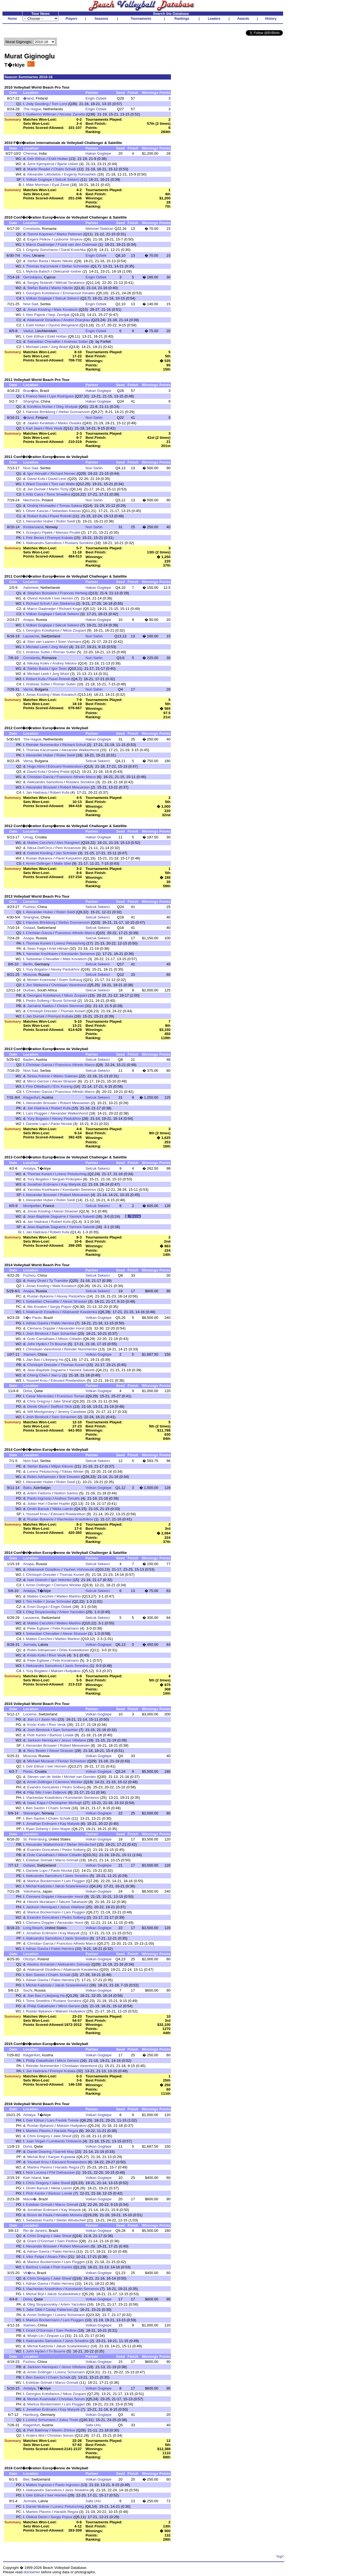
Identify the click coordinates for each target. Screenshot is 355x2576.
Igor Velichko (60, 1580)
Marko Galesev (65, 1076)
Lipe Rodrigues (61, 396)
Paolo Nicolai (61, 1124)
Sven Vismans (69, 642)
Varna (28, 689)
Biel (26, 2479)
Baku (27, 1488)
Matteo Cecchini (40, 843)
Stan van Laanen (41, 642)
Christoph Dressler (42, 1011)
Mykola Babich (38, 271)
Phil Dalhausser (62, 2172)
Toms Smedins (58, 494)
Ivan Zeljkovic (56, 1792)
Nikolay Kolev (38, 663)
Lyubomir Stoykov (68, 239)
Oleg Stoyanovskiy (41, 1612)
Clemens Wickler (67, 1585)
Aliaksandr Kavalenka (79, 1312)
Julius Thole (68, 2420)
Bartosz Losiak (62, 1735)
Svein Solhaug (70, 980)
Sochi (27, 1990)
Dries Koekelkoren (74, 1650)
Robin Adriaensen (41, 1477)
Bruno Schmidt (64, 1001)
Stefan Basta (37, 261)
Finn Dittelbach (38, 1086)
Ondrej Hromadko (41, 506)
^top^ (280, 2556)
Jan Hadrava (36, 792)
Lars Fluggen (36, 1113)
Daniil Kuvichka (73, 250)
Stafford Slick (61, 1406)
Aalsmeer (30, 588)
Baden (28, 1059)
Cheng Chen (37, 1375)
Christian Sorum (72, 2399)
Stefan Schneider (75, 266)
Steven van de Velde (44, 1777)
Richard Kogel (70, 609)
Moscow (29, 974)
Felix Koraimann (65, 1628)
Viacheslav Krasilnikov (75, 1519)
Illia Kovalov (37, 1307)
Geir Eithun (36, 159)
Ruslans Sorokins (79, 543)
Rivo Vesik (53, 428)
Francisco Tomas (70, 1396)
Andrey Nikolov (64, 663)
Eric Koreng (63, 1086)
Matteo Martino (69, 1596)
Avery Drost (36, 1281)
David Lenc (57, 479)
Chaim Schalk (64, 169)
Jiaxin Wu (49, 1719)
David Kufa (36, 479)
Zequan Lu (55, 2336)
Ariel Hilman (59, 948)
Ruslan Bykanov (39, 858)
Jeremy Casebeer (72, 1412)
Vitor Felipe (35, 2257)
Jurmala (29, 1644)
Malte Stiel (62, 863)
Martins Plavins (38, 2131)
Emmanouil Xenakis (79, 293)
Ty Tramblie (58, 1281)
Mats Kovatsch (66, 309)
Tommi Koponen (40, 234)
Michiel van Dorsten (80, 1777)
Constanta (31, 229)
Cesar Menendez (40, 1396)
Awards (243, 19)
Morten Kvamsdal (41, 980)
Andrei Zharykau (76, 320)
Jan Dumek (36, 489)
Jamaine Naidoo (40, 1006)
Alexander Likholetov (44, 174)
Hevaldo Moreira (68, 2215)
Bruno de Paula (39, 2215)
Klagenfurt (31, 1097)
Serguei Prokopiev (67, 1179)
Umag (28, 837)
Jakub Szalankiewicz (71, 1886)
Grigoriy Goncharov (42, 250)
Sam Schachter (64, 1333)
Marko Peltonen (69, 234)
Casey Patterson (59, 2310)
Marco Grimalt (66, 1860)
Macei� (29, 2199)
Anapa (28, 620)
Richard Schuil (38, 603)
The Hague (32, 109)
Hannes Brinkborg (40, 412)
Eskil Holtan (58, 159)
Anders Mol (35, 2435)
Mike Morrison (37, 185)
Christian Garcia (40, 777)
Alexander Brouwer (41, 787)
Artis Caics (34, 494)
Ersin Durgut (37, 1607)
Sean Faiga (36, 948)
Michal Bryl (36, 2157)
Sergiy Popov (61, 1307)
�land (28, 98)
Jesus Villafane (73, 1740)
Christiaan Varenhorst (68, 985)
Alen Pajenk (35, 315)
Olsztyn (29, 1959)
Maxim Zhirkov (63, 2430)
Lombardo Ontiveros (65, 2141)
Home (12, 19)
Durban (29, 990)
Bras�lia (30, 391)
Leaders (214, 19)
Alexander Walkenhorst (80, 750)
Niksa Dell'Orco (39, 848)
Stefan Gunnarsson (74, 412)
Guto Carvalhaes (41, 1339)
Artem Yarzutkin (72, 1612)
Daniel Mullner (37, 2506)
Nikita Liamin (62, 1509)
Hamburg (30, 2415)
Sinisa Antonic (38, 1076)
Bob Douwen (69, 1477)
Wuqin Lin (35, 2336)
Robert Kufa (37, 516)
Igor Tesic (59, 668)
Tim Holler (34, 1601)
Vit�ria (29, 2273)
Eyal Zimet (60, 185)
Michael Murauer (40, 1761)
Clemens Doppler (41, 1328)
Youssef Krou (37, 1380)
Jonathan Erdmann (42, 1184)
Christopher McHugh (65, 1803)
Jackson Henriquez (42, 1740)
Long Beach (33, 1928)
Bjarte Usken (67, 164)
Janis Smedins (77, 1666)
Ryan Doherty (37, 1829)
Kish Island (32, 2178)
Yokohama (31, 1891)
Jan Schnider (66, 853)
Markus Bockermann (44, 1881)
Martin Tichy (59, 489)
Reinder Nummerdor (42, 745)
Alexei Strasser (64, 1081)
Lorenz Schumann (70, 2315)
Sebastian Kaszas (66, 511)
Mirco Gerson (38, 1081)
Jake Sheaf (62, 1401)
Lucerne (29, 1714)
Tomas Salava (70, 506)
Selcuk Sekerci (67, 179)
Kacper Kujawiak (61, 2157)
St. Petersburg (34, 1839)
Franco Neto (36, 396)
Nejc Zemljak (58, 315)
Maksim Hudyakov (66, 1671)
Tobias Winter (72, 1471)
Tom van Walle (63, 484)
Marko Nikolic (62, 261)
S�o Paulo (32, 1318)
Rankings (181, 19)
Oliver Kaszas (37, 511)
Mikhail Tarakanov (69, 283)
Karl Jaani (34, 428)
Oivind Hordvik (39, 598)
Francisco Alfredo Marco (76, 777)
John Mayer (61, 1829)
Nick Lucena (36, 2172)
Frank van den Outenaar (77, 244)
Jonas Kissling (38, 309)
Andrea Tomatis (67, 1498)
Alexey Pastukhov (65, 969)
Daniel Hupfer (58, 1504)
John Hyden (37, 1344)
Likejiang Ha (53, 1360)
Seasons (101, 19)
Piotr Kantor (36, 1735)
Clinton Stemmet (70, 1006)
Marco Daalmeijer (40, 244)
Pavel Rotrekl (61, 516)
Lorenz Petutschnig (69, 943)
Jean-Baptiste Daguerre (46, 1216)
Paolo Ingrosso (39, 1498)
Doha (27, 1391)
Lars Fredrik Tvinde (63, 2120)
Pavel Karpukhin (68, 858)
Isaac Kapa (36, 1803)
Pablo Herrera (62, 1323)
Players (71, 19)
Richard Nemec (63, 473)
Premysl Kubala (60, 538)
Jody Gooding (37, 104)
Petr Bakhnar (38, 2430)
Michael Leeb (37, 347)
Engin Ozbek (96, 98)
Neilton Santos (66, 1493)
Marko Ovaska (69, 423)
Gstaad (29, 928)
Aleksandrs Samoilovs (44, 543)
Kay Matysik (71, 1184)
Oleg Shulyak (67, 407)
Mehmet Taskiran (99, 229)
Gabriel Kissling (40, 853)
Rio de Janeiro (35, 2231)
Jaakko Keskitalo (41, 423)
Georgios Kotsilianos (43, 293)
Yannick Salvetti (82, 1216)
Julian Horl (35, 1504)
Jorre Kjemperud (40, 164)
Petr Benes (35, 538)
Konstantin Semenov (78, 954)
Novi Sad (30, 304)
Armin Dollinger (38, 863)
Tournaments (141, 19)
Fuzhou (29, 907)
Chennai (30, 153)
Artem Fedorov (39, 1493)
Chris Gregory (38, 1401)
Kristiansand (33, 527)
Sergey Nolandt (39, 283)
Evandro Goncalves (43, 1787)
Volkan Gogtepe (39, 179)
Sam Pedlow (67, 2241)
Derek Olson (37, 1406)
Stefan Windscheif (81, 1844)
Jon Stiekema (64, 603)
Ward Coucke (37, 484)
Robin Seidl (65, 521)
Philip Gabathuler (41, 2006)
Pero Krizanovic (68, 848)
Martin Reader (38, 169)
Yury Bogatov (37, 969)
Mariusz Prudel (68, 532)
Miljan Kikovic (62, 1466)
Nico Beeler (36, 1751)
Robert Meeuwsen (75, 787)
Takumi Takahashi (73, 1902)
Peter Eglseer (38, 1628)
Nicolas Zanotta (72, 114)
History (271, 19)
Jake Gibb (34, 2310)
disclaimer (32, 2572)
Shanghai (30, 401)
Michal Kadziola (39, 1886)
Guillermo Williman (41, 114)
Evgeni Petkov (38, 239)
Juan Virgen (36, 2141)
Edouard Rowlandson (65, 766)
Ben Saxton (35, 1808)
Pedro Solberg (37, 1001)
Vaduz (28, 331)
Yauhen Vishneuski (78, 1569)
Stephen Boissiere (42, 593)
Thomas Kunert (38, 943)
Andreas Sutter (76, 342)
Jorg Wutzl (59, 347)
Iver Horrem (63, 598)
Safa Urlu (93, 2425)
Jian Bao (33, 1360)
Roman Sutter (64, 652)
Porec (28, 1771)
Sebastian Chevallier (44, 342)
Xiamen (29, 1354)
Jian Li (56, 1375)
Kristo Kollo (36, 1655)
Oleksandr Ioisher (67, 271)
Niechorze (31, 500)
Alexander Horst (71, 1328)
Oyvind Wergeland (63, 325)
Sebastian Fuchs (39, 2220)
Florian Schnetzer (72, 1761)
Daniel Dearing (39, 2152)
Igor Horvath (37, 473)
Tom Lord (59, 104)
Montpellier (32, 1206)
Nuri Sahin (94, 417)
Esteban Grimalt (39, 1860)
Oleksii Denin (37, 2517)
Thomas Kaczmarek (42, 266)
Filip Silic (34, 1792)
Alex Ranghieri (68, 843)
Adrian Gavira (37, 1323)
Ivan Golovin (37, 1580)
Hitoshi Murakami (41, 1902)
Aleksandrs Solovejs (73, 1964)
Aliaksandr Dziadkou (44, 320)
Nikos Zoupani (74, 630)
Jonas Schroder (58, 1601)
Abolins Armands (41, 1964)
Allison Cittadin (70, 1339)
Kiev (26, 255)
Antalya (29, 1168)
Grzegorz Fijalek (39, 532)
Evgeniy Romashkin (80, 174)
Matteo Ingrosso (39, 2485)
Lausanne (31, 636)
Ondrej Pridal (59, 772)
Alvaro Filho (56, 2257)
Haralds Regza (66, 2131)
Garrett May (64, 2152)
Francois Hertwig (74, 593)
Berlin (27, 964)
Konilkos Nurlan (40, 407)
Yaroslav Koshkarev (42, 954)
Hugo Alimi (36, 766)
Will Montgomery (40, 1412)
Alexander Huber (39, 521)
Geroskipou (32, 277)
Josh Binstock (37, 1333)
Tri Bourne (58, 1344)
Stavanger (31, 1813)
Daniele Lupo (37, 1124)
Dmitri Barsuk (38, 1509)
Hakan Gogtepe (98, 153)
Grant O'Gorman (40, 2241)
